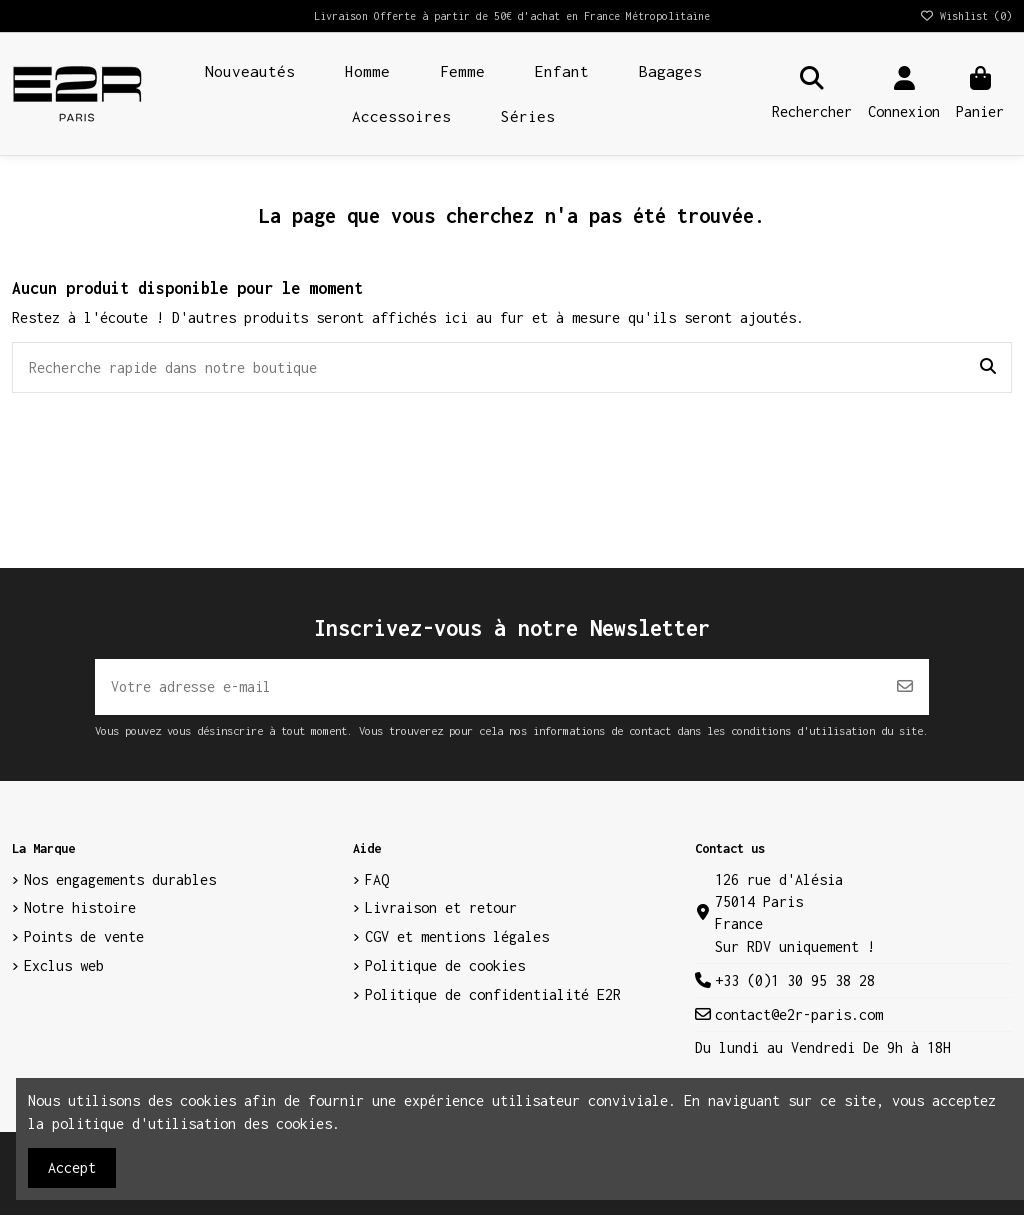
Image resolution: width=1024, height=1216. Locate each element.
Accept (72, 1167)
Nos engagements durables (120, 880)
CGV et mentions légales (457, 937)
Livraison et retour (441, 908)
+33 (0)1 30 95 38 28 (795, 981)
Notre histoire (80, 908)
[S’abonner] (905, 687)
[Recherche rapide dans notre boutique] (988, 368)
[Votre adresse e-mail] (488, 687)
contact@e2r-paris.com (799, 1015)
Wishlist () (965, 16)
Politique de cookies (445, 966)
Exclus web (64, 966)
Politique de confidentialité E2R (493, 995)
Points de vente (84, 937)
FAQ (377, 880)
